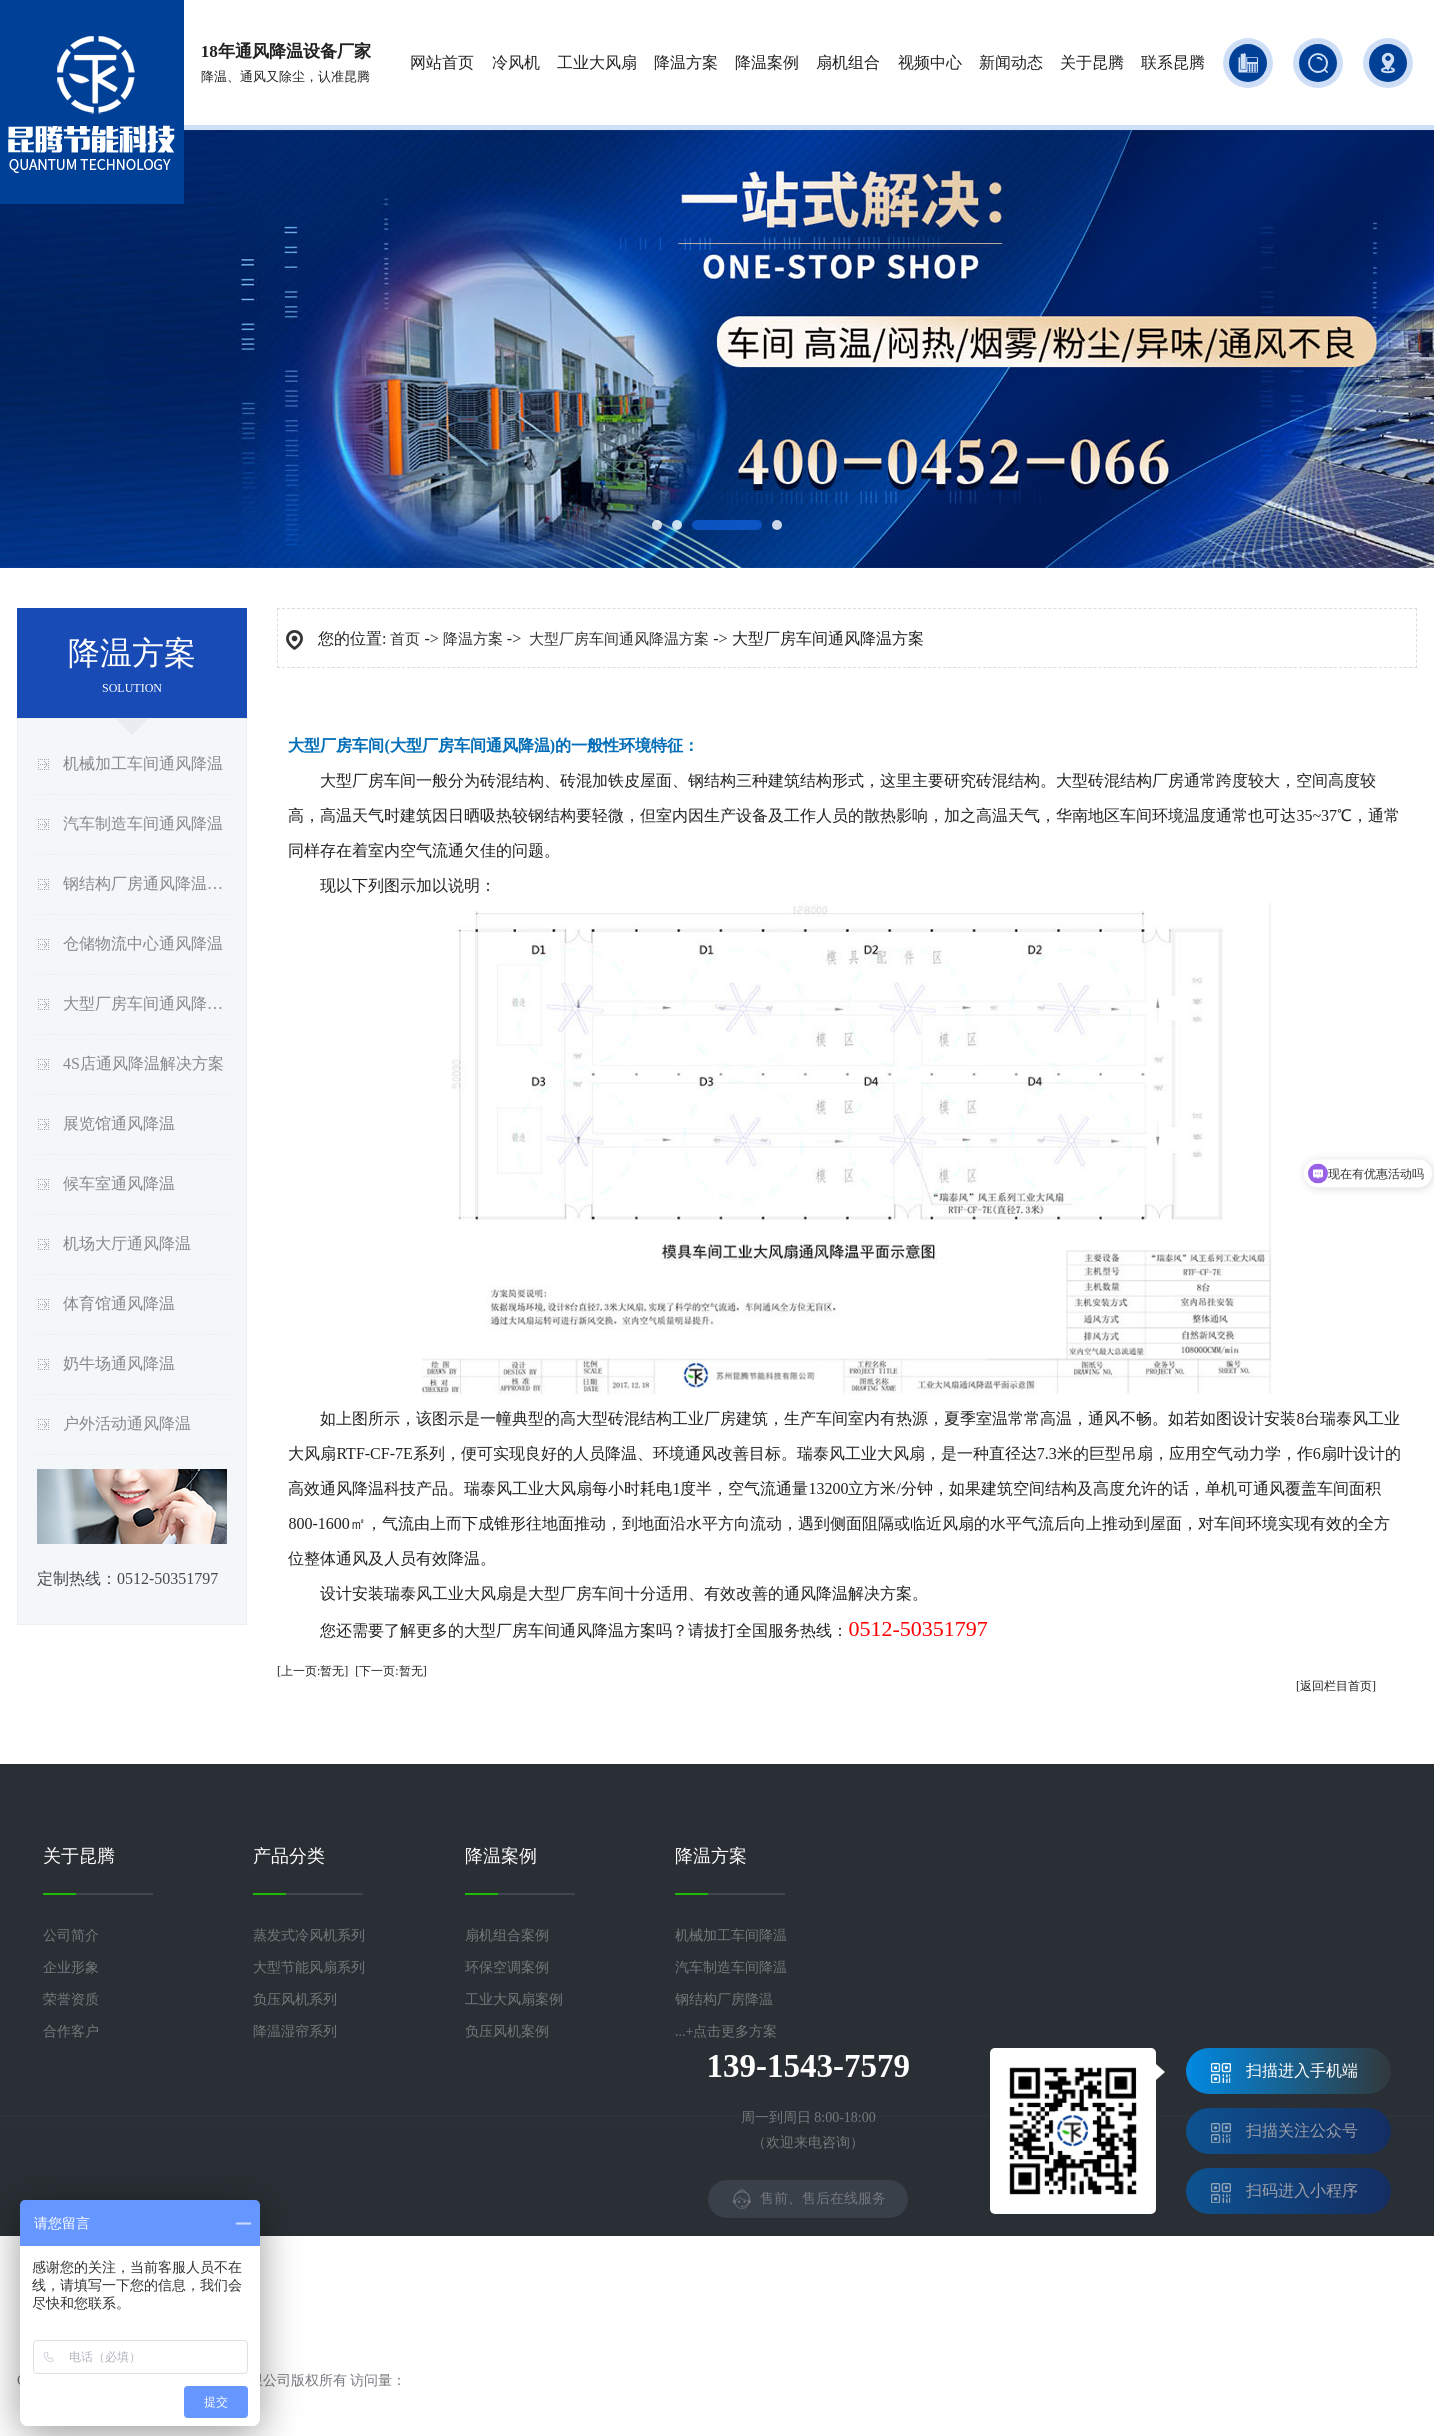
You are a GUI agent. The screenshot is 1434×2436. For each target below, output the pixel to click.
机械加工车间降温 (731, 1935)
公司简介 (71, 1935)
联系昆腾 (1173, 62)
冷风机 (516, 62)
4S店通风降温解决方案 (143, 1063)
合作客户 (71, 2031)
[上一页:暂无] (312, 1671)
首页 (405, 639)
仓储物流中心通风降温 (143, 943)
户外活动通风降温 (127, 1423)
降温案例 (767, 62)
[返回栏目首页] (1336, 1686)
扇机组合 (848, 62)
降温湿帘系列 (295, 2031)
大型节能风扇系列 (309, 1967)
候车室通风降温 (119, 1183)
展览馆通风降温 (119, 1123)
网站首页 (442, 62)
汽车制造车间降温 (731, 1967)
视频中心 (930, 62)
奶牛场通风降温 (119, 1363)
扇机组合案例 (507, 1935)
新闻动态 (1011, 62)
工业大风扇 (597, 62)
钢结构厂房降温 (724, 1999)
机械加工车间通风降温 (143, 763)
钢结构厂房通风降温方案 (147, 883)
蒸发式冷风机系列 (309, 1935)
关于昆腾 (1092, 62)
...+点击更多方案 (726, 2031)
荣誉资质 (71, 1999)
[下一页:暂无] (390, 1671)
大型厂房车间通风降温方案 (147, 1003)
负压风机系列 (295, 1999)
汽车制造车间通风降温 (143, 823)
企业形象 (71, 1967)
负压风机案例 (507, 2031)
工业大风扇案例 (514, 1999)
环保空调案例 (507, 1967)
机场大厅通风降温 (127, 1243)
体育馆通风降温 (119, 1303)
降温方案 (686, 62)
